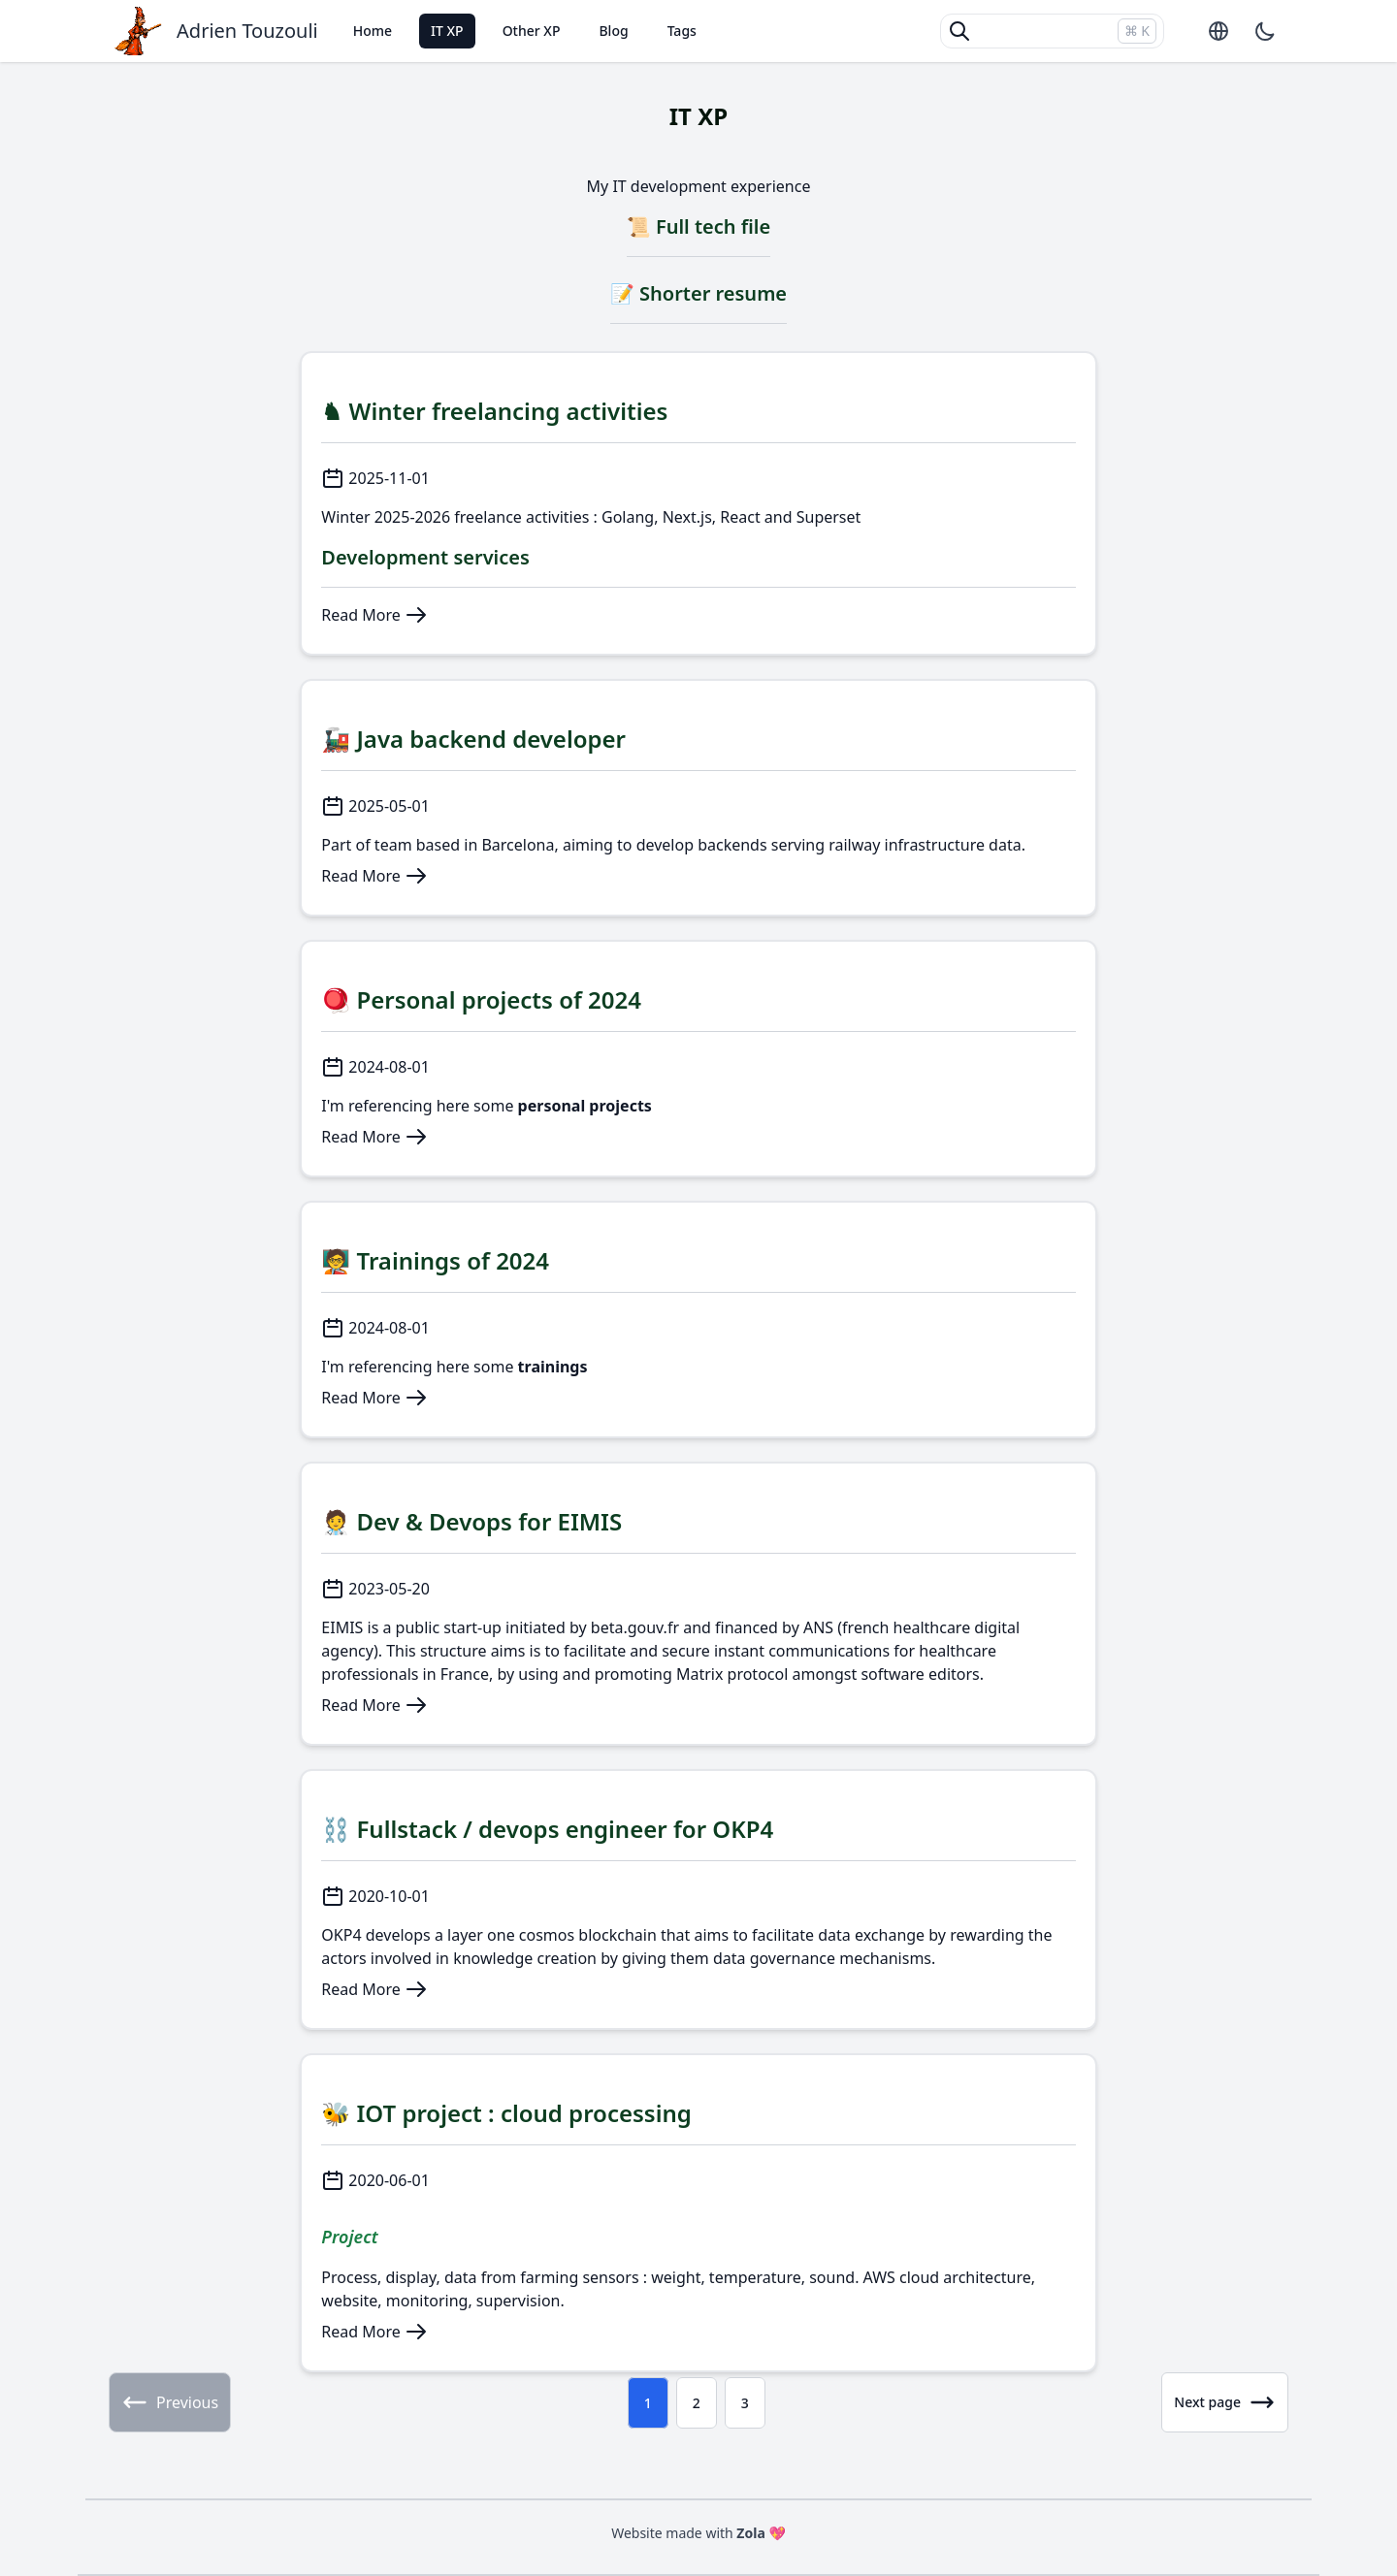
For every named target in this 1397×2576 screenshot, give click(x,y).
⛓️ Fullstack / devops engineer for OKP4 (547, 1829)
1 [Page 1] (648, 2403)
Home (372, 30)
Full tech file (713, 226)
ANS (818, 1627)
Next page (1225, 2402)
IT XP (447, 30)
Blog (613, 30)
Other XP (532, 30)
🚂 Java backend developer (473, 739)
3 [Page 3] (745, 2403)
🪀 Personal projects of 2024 (481, 999)
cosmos (546, 1935)
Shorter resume (713, 293)
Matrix (699, 1674)
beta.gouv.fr (635, 1627)
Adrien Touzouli (247, 30)
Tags (682, 30)
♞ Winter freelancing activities (494, 411)
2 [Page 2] (696, 2403)
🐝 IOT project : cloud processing (506, 2113)
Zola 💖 (761, 2533)
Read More (374, 615)
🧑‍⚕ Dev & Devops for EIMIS (471, 1521)
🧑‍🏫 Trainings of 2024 (435, 1260)
